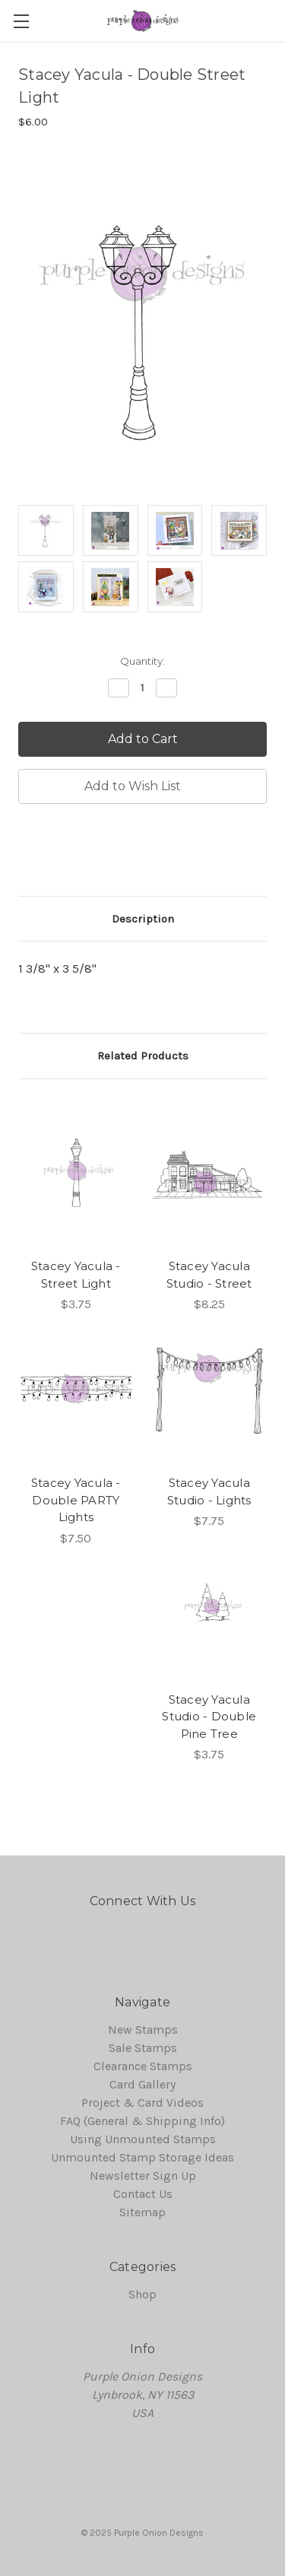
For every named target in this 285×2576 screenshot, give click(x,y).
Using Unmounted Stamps (143, 2139)
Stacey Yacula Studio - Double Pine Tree (209, 1716)
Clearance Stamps (142, 2066)
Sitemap (142, 2212)
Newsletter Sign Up (143, 2175)
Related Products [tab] (142, 1055)
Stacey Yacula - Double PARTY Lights (76, 1499)
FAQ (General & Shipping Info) (142, 2121)
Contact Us (143, 2194)
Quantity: (142, 661)
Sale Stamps (143, 2048)
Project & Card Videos (142, 2102)
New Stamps (143, 2029)
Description (143, 919)
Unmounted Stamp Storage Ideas (142, 2157)
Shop (142, 2294)
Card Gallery (142, 2084)
